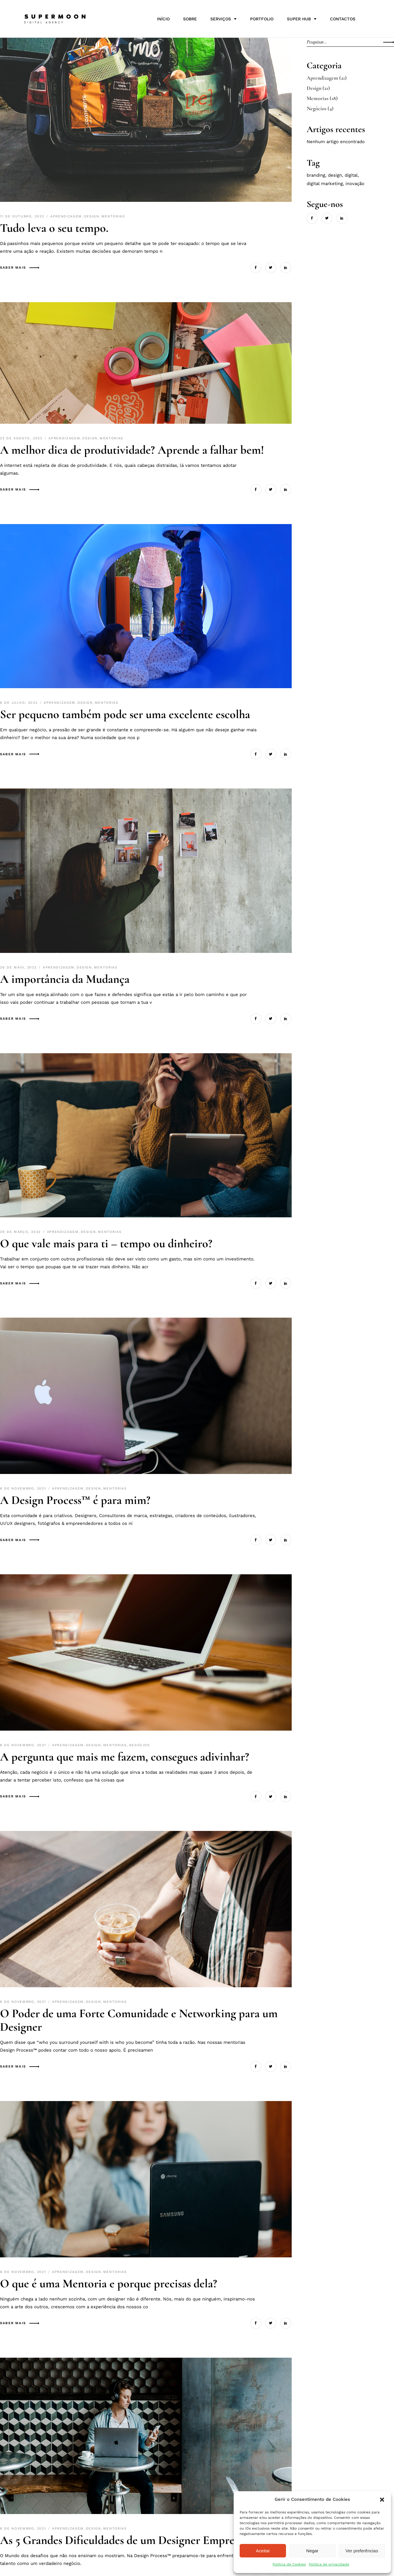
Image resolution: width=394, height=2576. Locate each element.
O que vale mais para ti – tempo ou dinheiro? (106, 1243)
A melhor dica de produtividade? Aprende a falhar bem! (135, 450)
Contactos (342, 18)
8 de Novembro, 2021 (24, 1488)
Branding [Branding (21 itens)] (316, 175)
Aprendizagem (66, 216)
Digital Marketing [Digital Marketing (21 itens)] (325, 183)
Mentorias (113, 216)
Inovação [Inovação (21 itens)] (355, 183)
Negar (312, 2550)
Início (163, 18)
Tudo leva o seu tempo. (54, 228)
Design (91, 216)
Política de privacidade (329, 2564)
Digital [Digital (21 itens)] (351, 175)
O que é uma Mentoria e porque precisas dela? (108, 2283)
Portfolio (261, 18)
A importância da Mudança (65, 979)
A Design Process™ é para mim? (75, 1500)
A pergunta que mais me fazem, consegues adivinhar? (124, 1756)
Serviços (223, 19)
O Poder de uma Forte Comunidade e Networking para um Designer (139, 2020)
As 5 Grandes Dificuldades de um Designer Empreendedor (136, 2540)
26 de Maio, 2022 (19, 967)
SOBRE (190, 18)
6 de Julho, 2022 (19, 703)
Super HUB (302, 19)
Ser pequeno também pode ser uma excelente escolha (125, 714)
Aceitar (263, 2550)
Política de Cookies (289, 2564)
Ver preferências (362, 2550)
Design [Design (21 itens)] (335, 175)
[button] (382, 2500)
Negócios (139, 1745)
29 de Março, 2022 (21, 1232)
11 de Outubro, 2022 (23, 216)
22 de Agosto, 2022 (22, 438)
